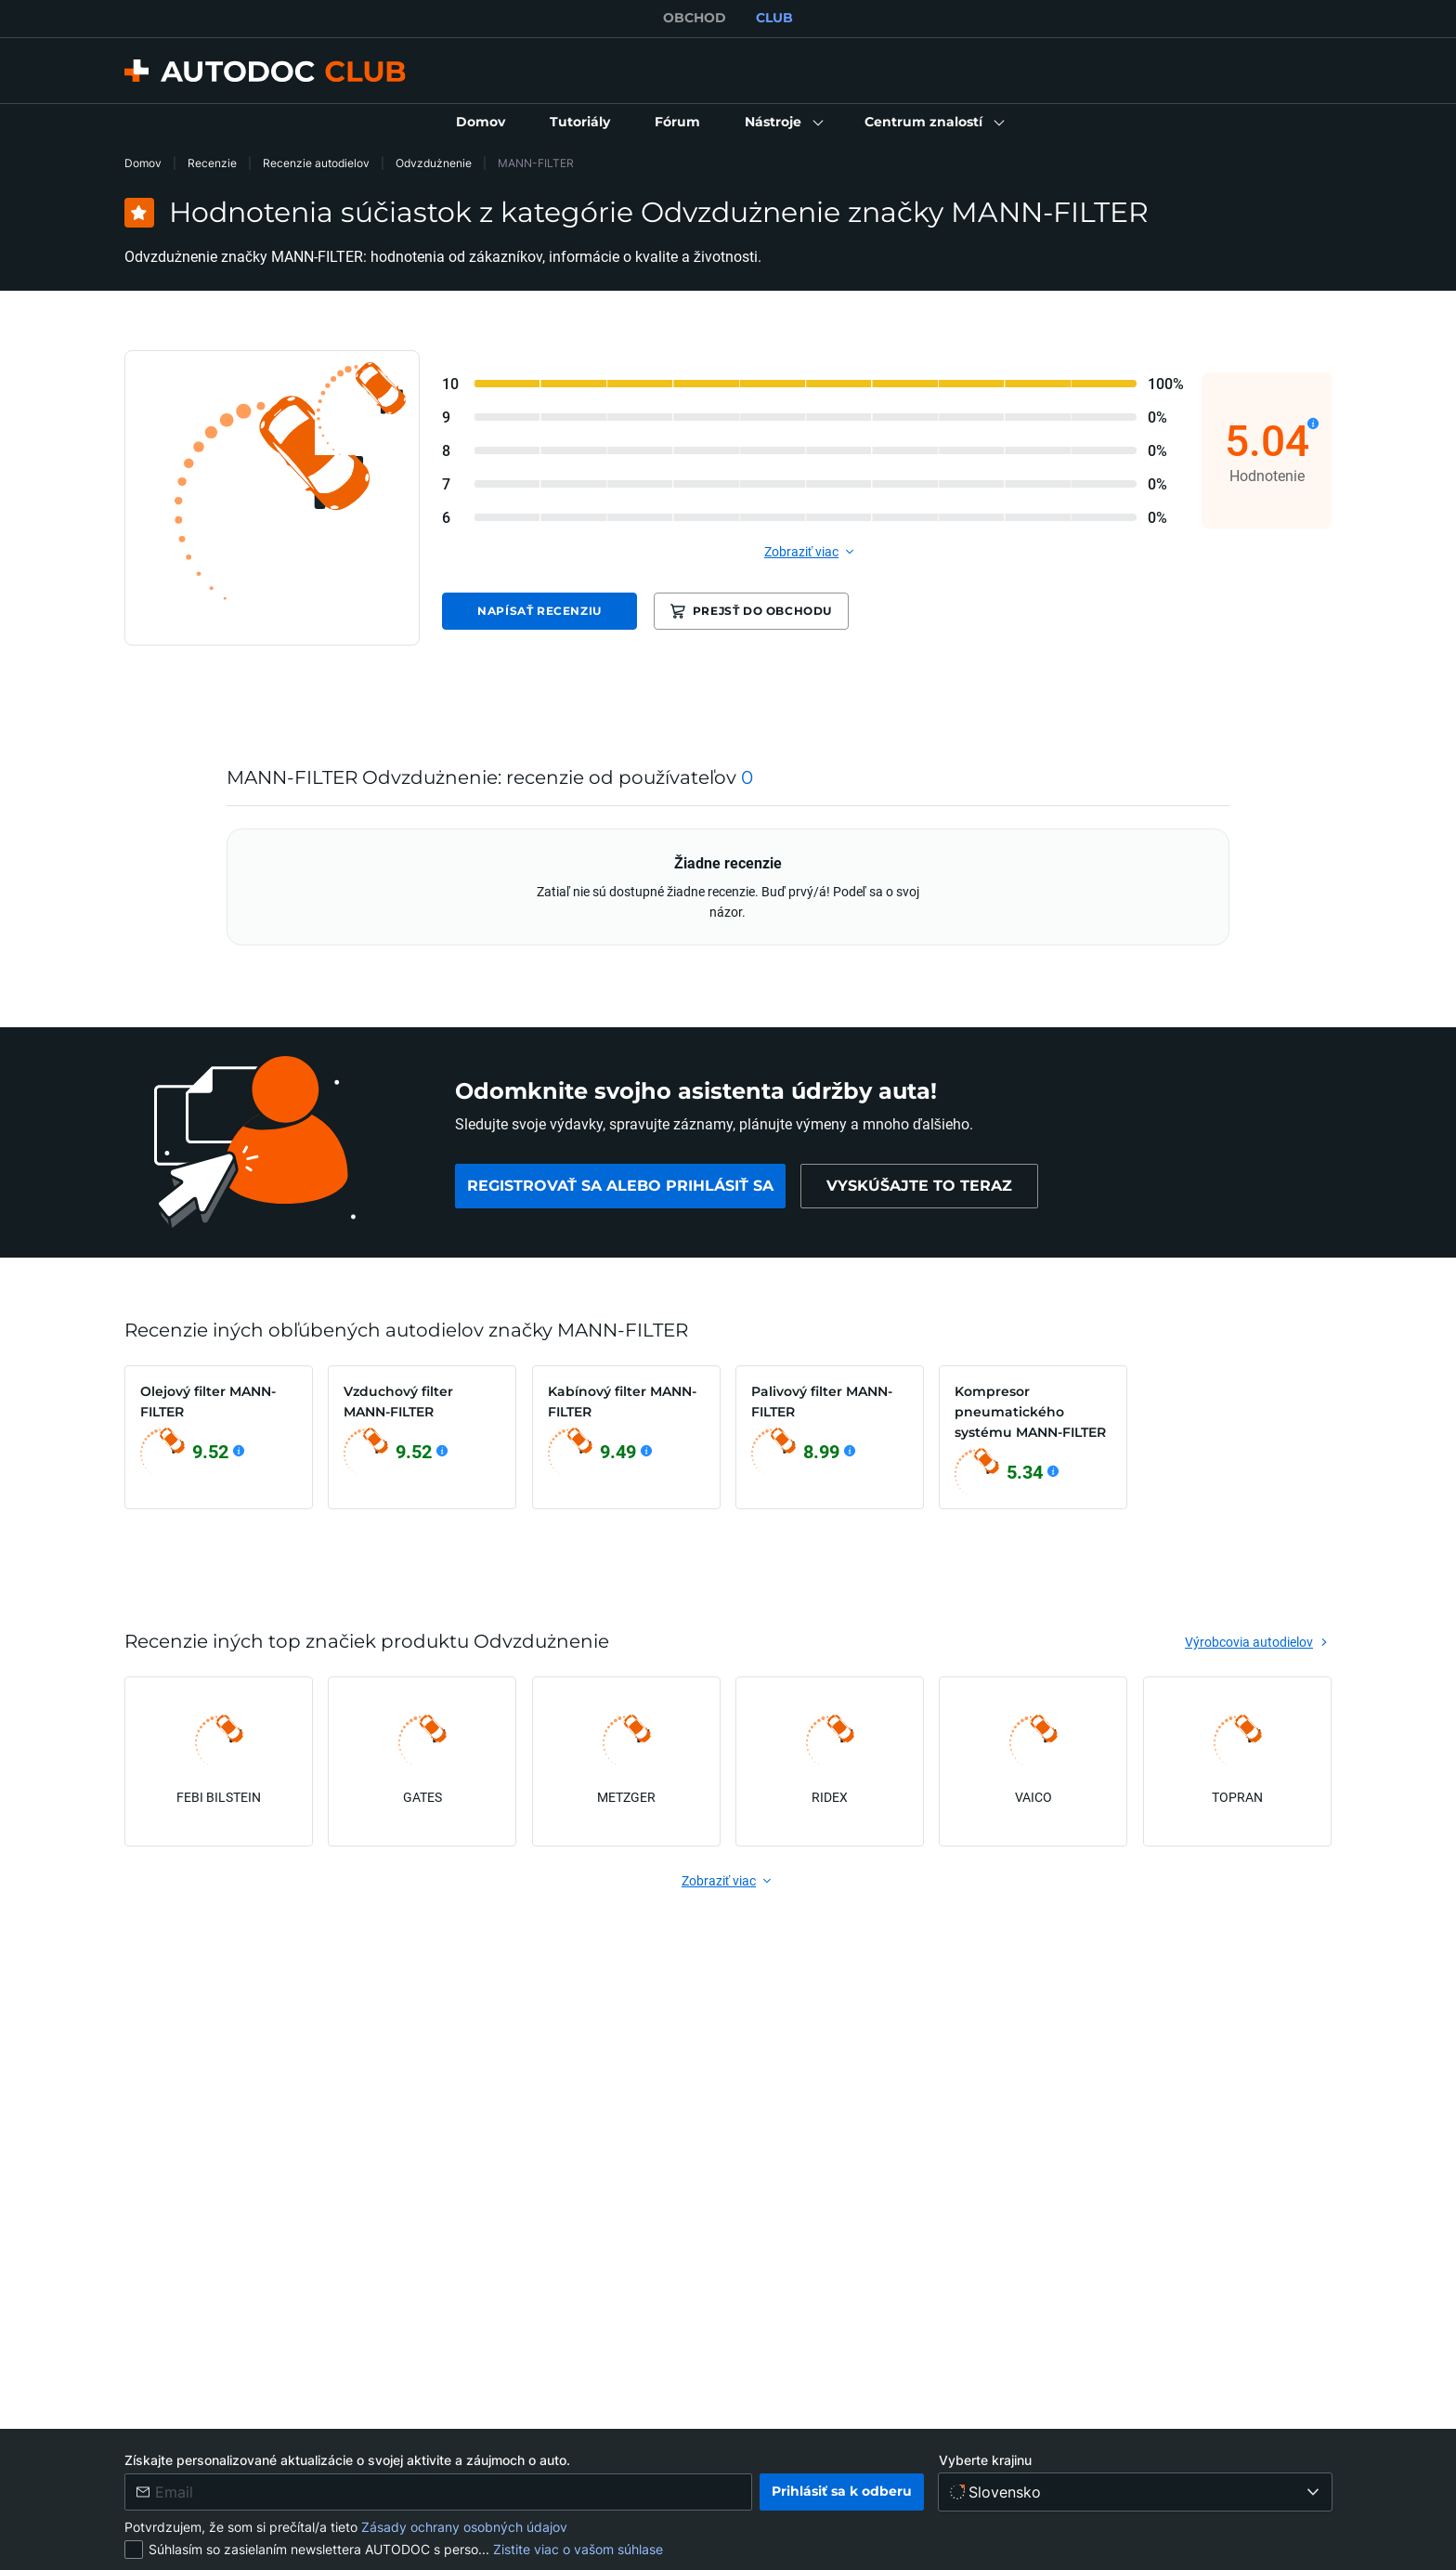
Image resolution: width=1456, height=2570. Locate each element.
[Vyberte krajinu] (1135, 2492)
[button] (782, 122)
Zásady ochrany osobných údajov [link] (464, 2527)
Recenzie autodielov (316, 163)
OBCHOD (694, 17)
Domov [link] (143, 163)
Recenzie (212, 163)
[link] (480, 122)
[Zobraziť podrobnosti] (1313, 423)
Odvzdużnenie (434, 163)
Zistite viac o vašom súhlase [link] (578, 2549)
